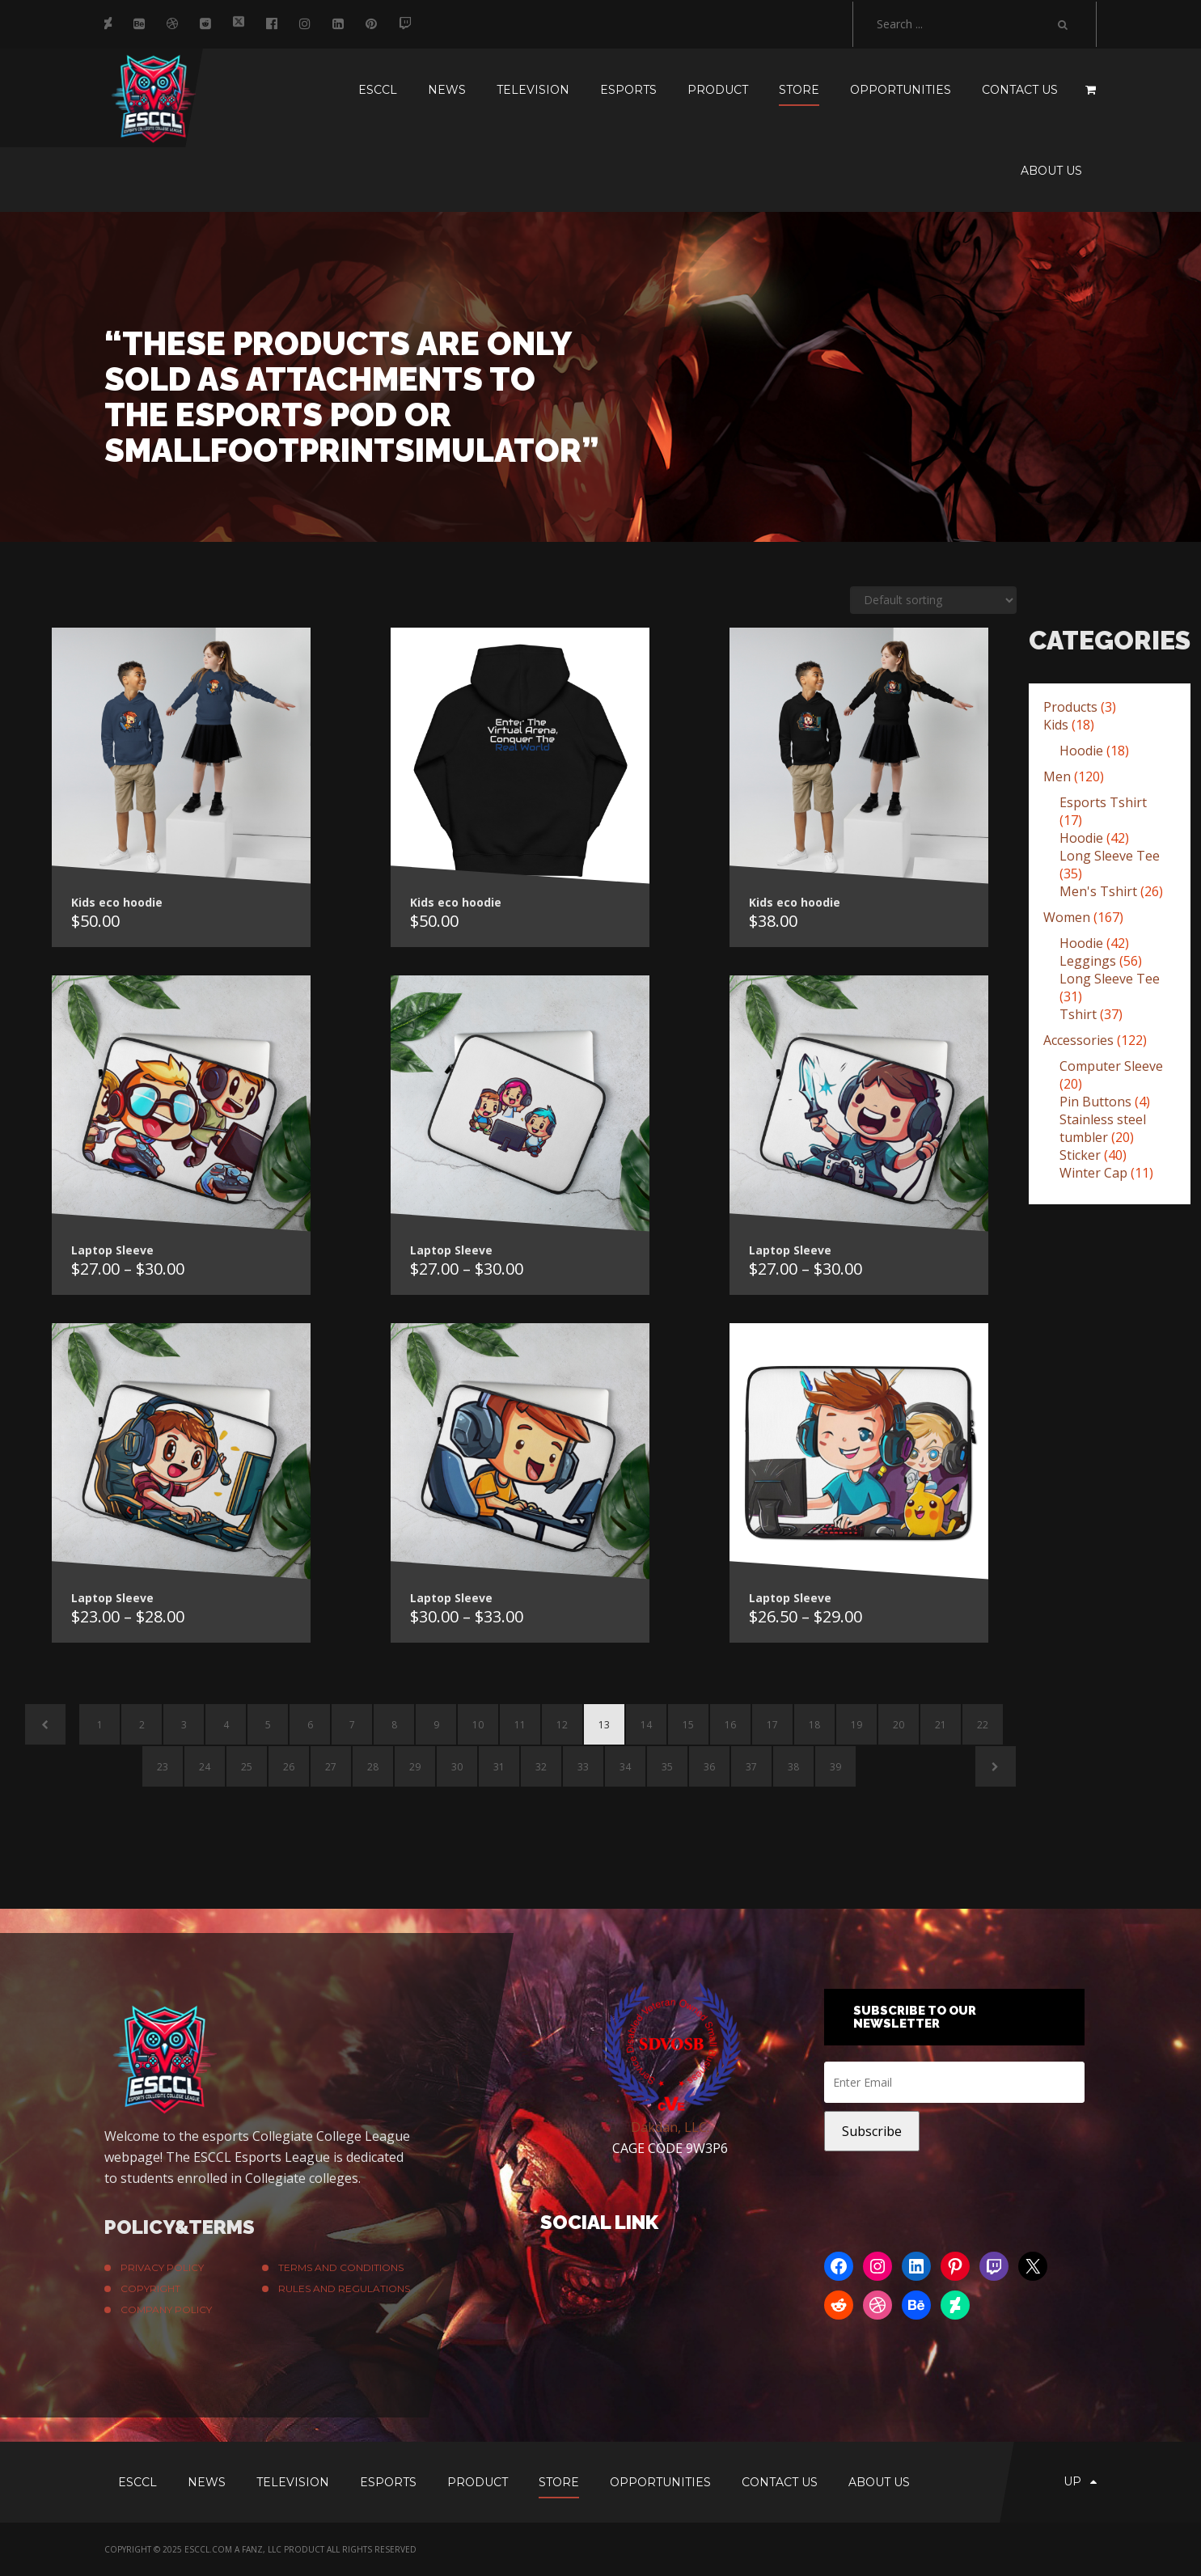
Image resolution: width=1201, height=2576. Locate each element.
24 (204, 1767)
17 (772, 1725)
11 (520, 1725)
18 (814, 1725)
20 (898, 1725)
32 (541, 1767)
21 (940, 1725)
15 (688, 1725)
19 (856, 1725)
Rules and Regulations (344, 2288)
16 (730, 1725)
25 (246, 1767)
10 (478, 1725)
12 (562, 1725)
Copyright (150, 2288)
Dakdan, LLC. (670, 2127)
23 (162, 1767)
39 (835, 1767)
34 (625, 1767)
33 (583, 1767)
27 (330, 1767)
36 (709, 1767)
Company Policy (166, 2309)
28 (372, 1767)
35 (667, 1767)
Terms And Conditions (341, 2267)
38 (793, 1767)
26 (288, 1767)
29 (415, 1767)
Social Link (599, 2222)
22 (982, 1725)
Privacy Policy (162, 2267)
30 (457, 1767)
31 (499, 1767)
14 (646, 1725)
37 (751, 1767)
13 (604, 1725)
